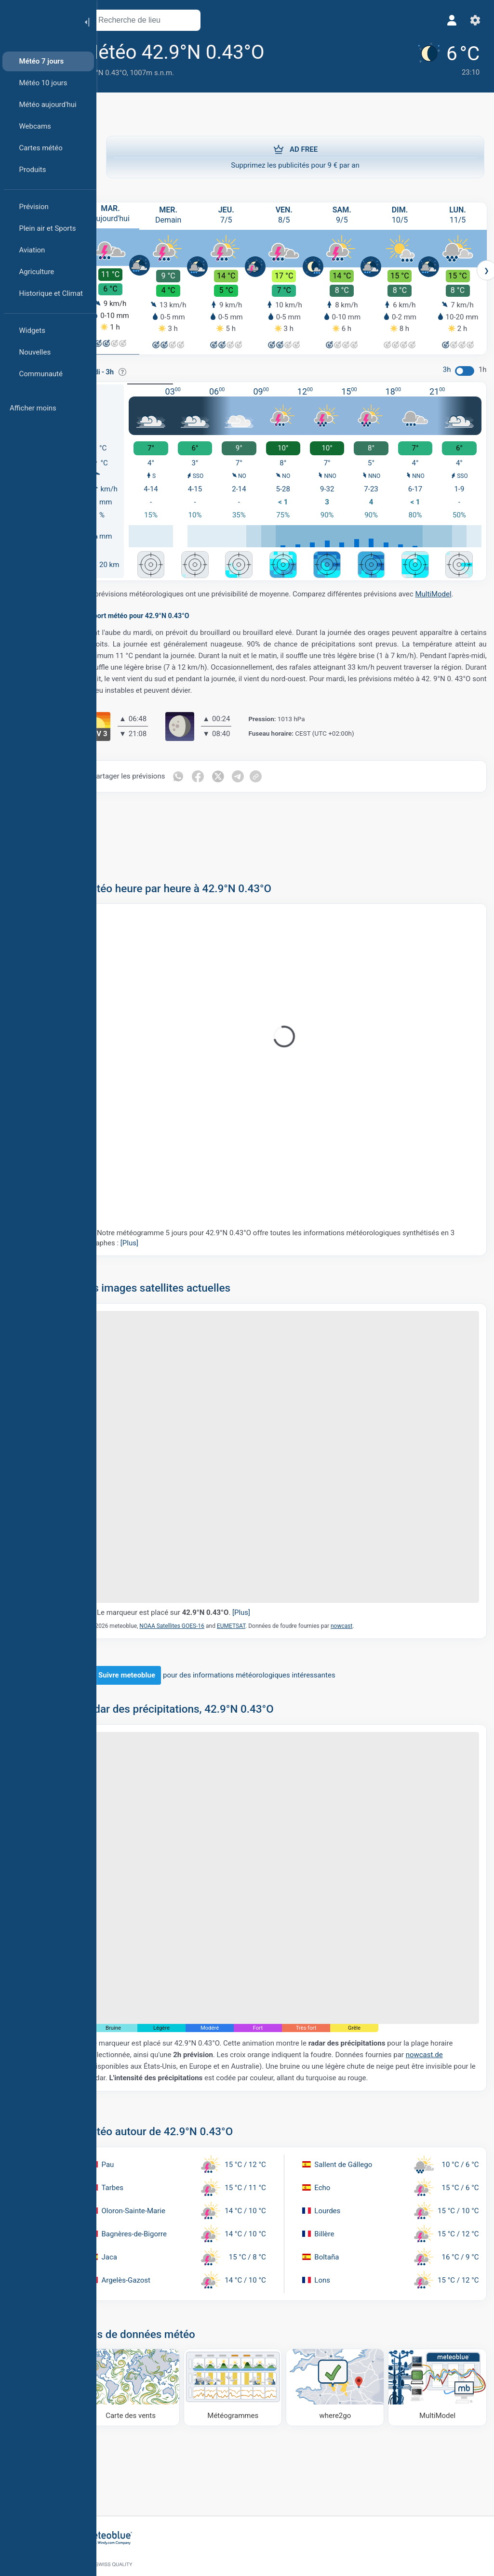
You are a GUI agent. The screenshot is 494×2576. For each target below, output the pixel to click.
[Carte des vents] (152, 2341)
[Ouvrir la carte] (213, 20)
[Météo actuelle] (442, 59)
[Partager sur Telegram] (263, 773)
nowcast (366, 1602)
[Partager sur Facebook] (222, 773)
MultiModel (458, 590)
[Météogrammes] (247, 2341)
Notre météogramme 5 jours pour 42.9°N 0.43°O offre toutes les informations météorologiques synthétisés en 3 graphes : (293, 1234)
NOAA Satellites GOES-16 (196, 1602)
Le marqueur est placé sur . (198, 1589)
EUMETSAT (255, 1602)
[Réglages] (472, 20)
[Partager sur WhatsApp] (202, 773)
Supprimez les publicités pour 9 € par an (295, 157)
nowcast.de (132, 2022)
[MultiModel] (438, 2341)
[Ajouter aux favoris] (302, 52)
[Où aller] (343, 2341)
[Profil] (449, 20)
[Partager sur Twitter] (243, 773)
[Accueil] (38, 21)
